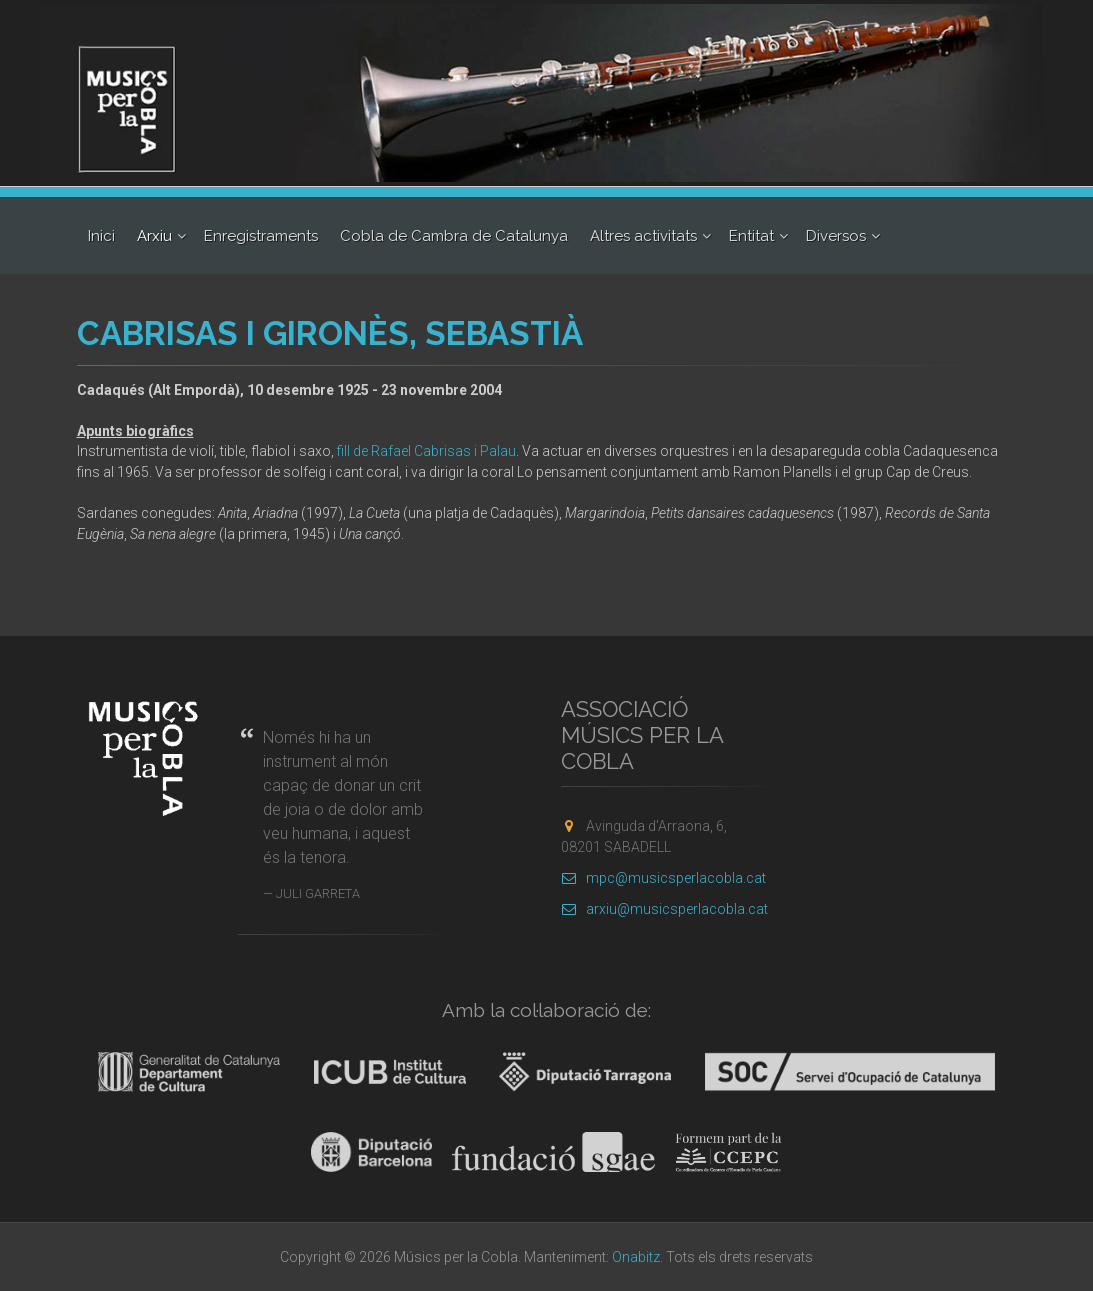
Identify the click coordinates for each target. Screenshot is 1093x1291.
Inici (101, 236)
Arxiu (154, 236)
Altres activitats (643, 236)
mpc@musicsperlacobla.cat (663, 878)
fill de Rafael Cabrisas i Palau (426, 451)
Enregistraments (261, 236)
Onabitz (636, 1257)
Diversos (836, 236)
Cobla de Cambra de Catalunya (454, 236)
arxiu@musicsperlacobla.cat (664, 909)
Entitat (751, 236)
